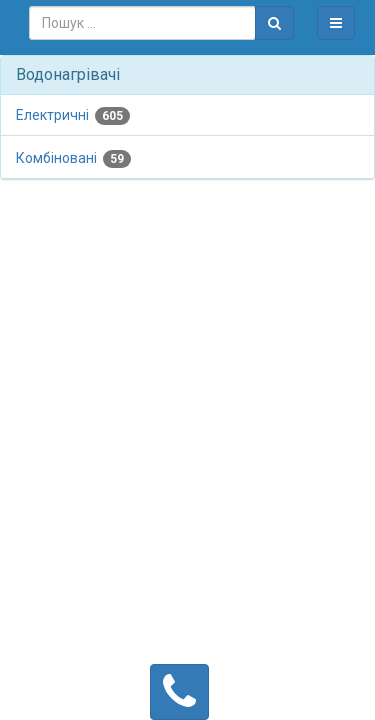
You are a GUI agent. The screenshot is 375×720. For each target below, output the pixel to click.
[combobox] (142, 23)
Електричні (73, 116)
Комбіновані (73, 159)
